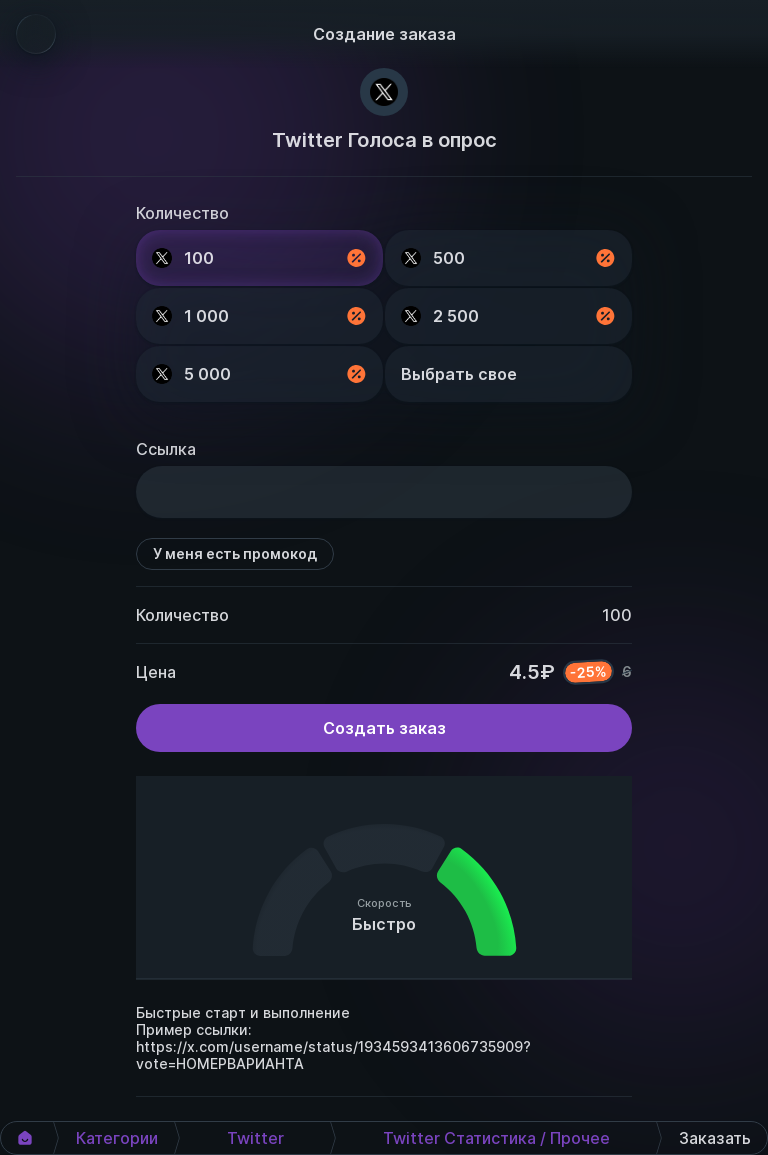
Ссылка (166, 449)
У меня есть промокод (235, 553)
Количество (182, 213)
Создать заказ (384, 728)
